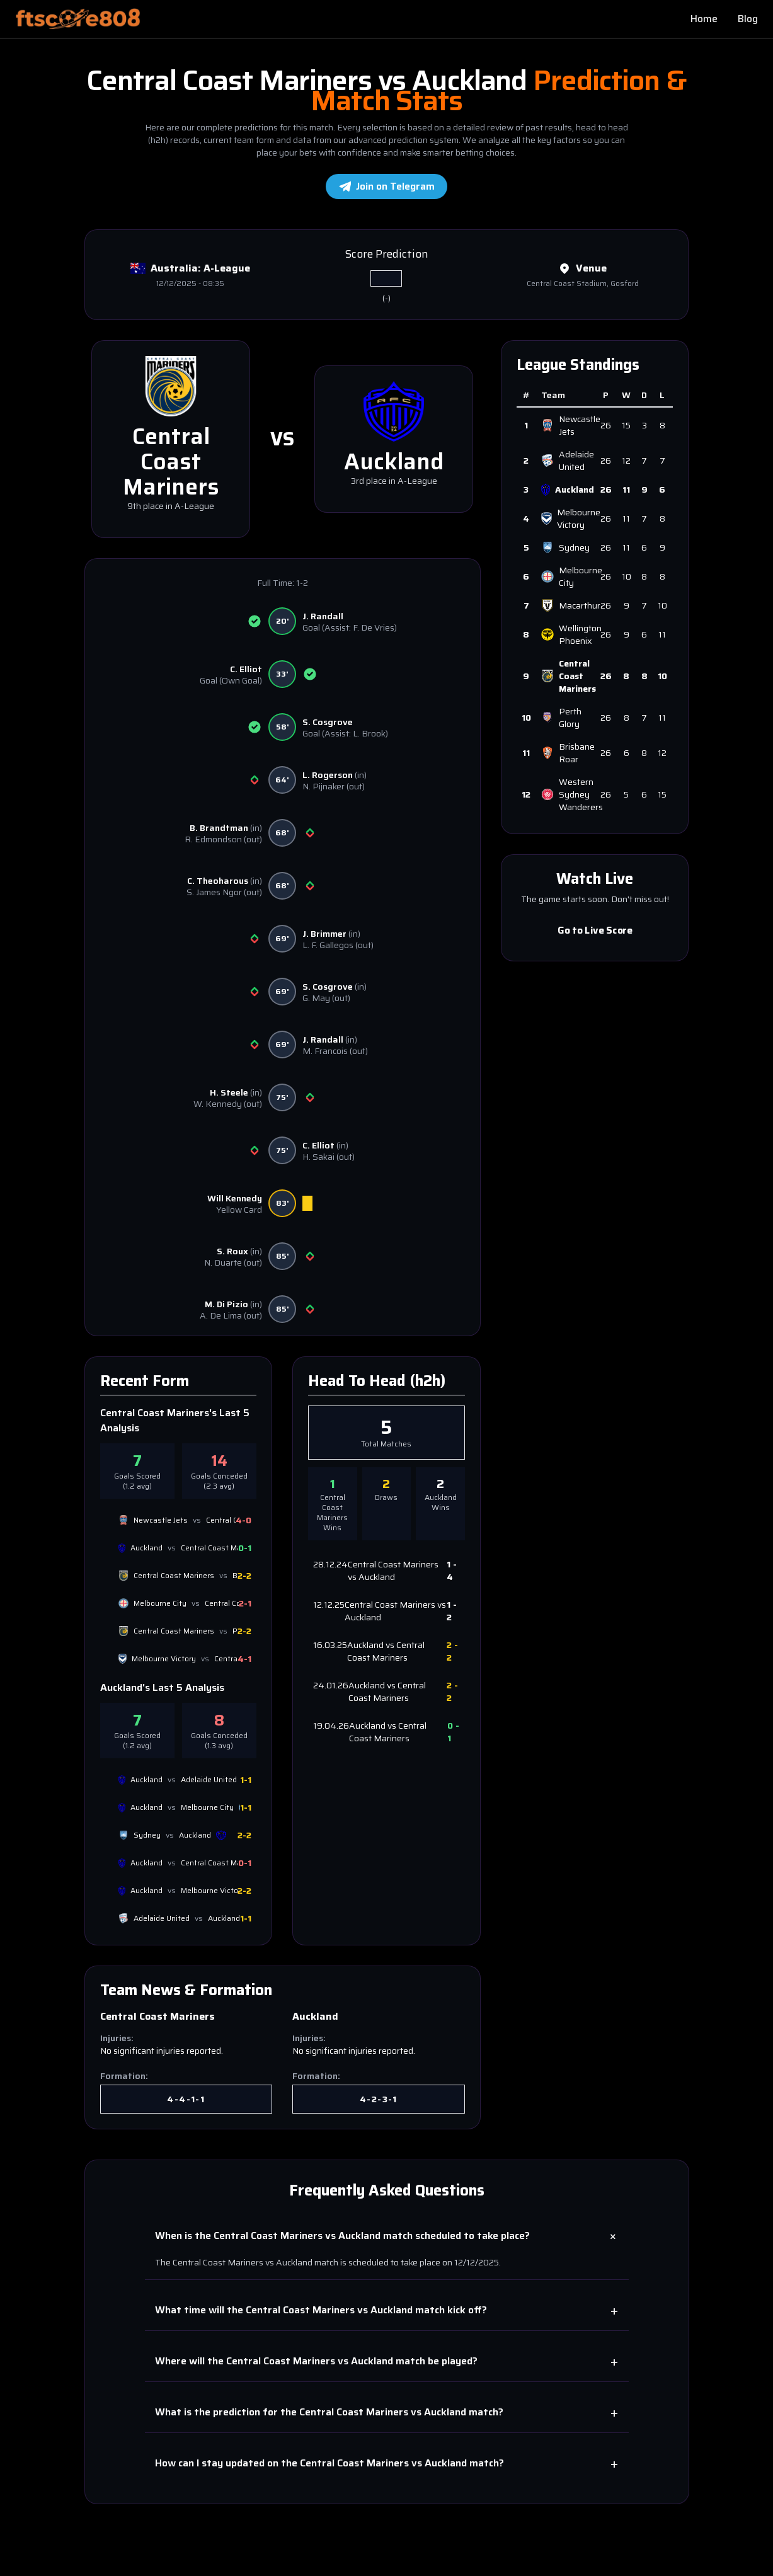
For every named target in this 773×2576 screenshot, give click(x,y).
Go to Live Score (594, 930)
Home (704, 18)
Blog (748, 18)
